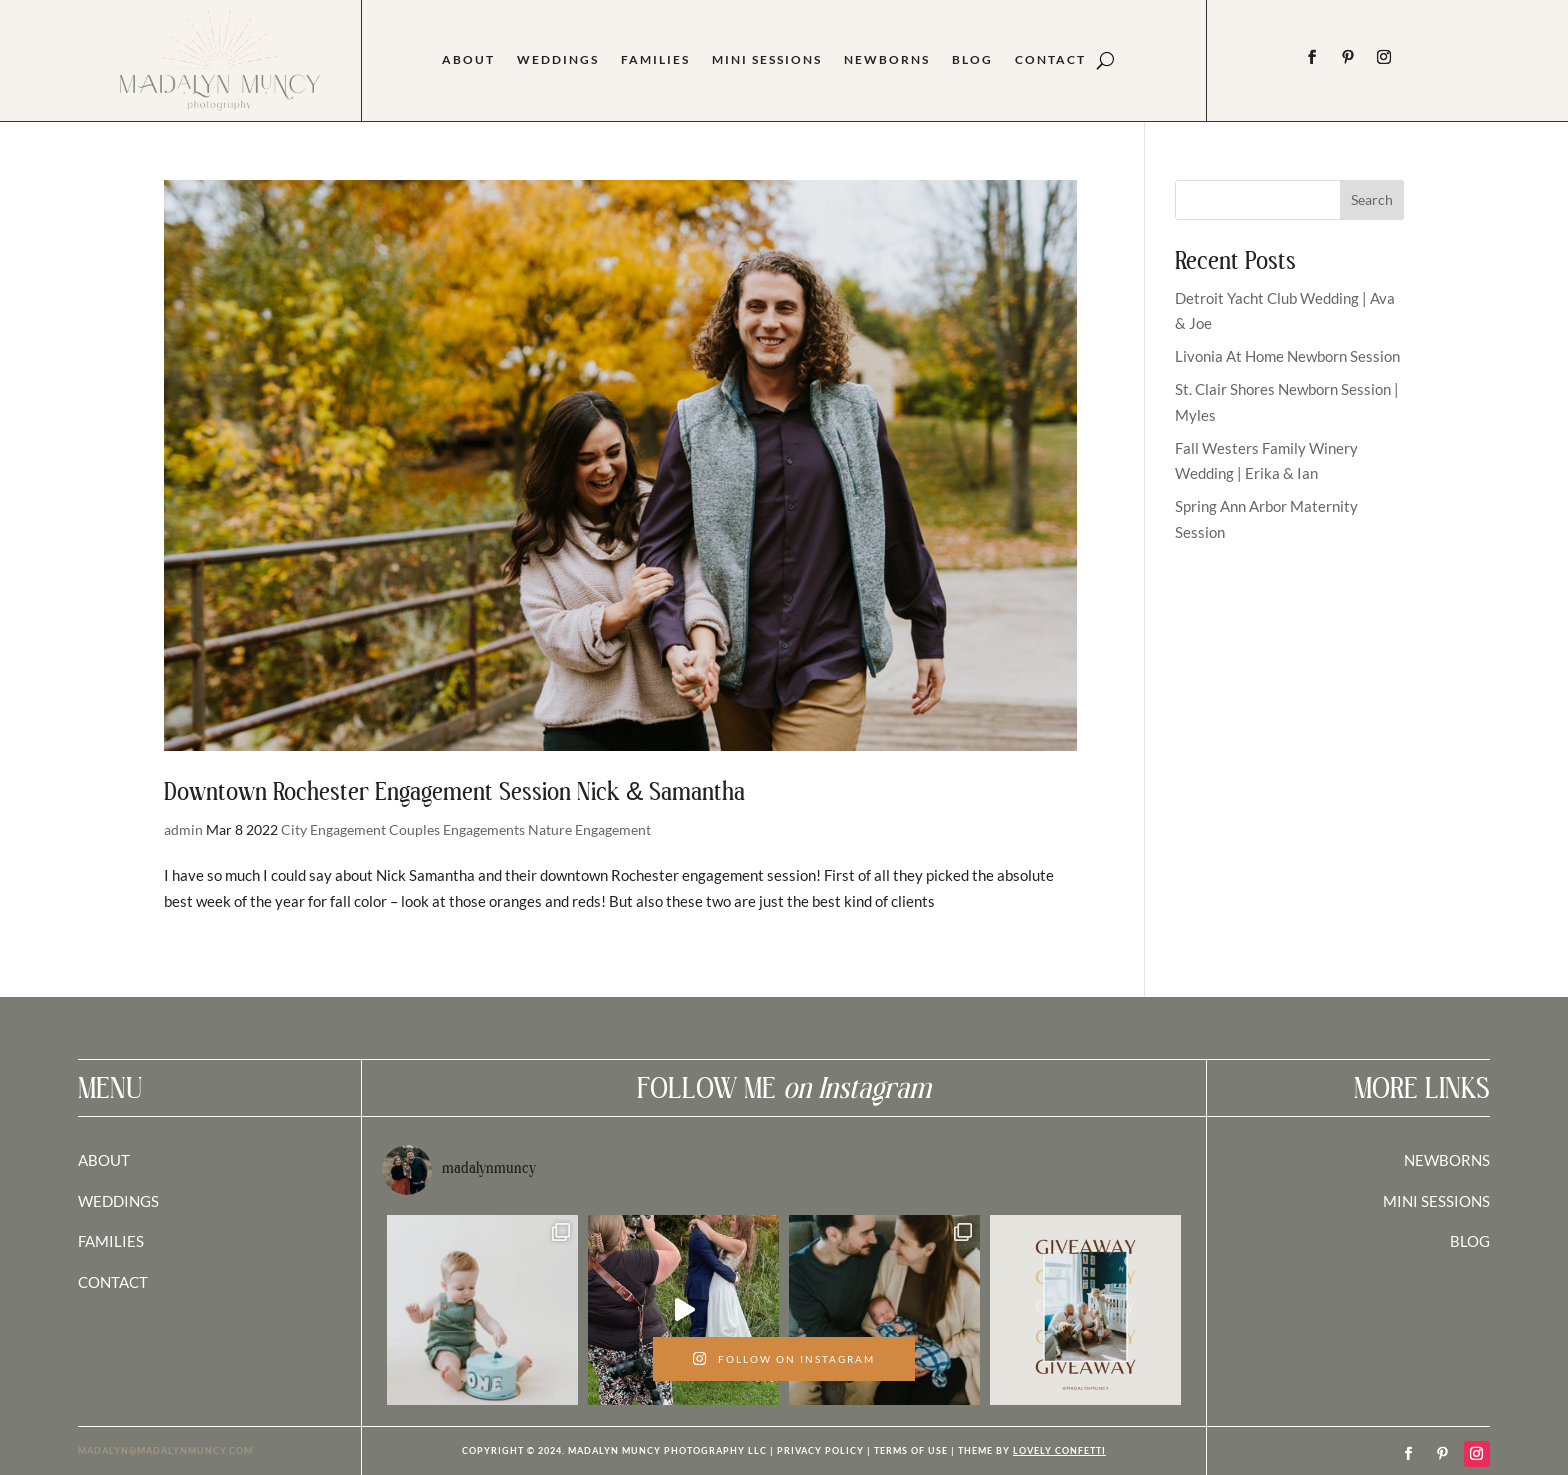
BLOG (1470, 1241)
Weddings (558, 60)
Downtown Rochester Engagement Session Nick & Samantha (454, 793)
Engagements (484, 829)
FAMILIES (111, 1241)
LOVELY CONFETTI (1059, 1450)
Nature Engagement (589, 829)
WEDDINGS (118, 1201)
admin (183, 829)
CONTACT (113, 1282)
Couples (414, 829)
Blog (972, 60)
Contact (1050, 60)
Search (1372, 199)
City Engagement (333, 829)
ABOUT (104, 1160)
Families (655, 60)
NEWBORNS (1447, 1160)
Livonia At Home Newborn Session (1287, 356)
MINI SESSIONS (1436, 1201)
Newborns (887, 60)
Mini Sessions (767, 60)
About (468, 60)
